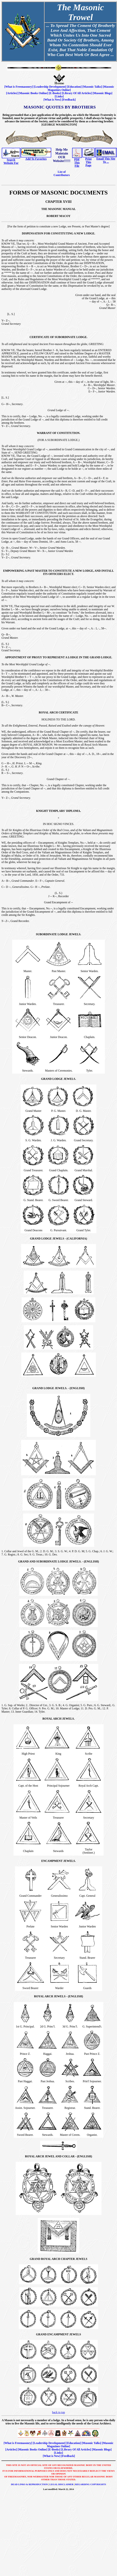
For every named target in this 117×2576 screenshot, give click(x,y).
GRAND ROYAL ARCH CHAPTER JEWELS (58, 2258)
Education (74, 86)
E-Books (55, 93)
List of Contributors (62, 173)
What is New (52, 99)
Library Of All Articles (77, 93)
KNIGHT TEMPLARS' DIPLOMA (58, 810)
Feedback (69, 99)
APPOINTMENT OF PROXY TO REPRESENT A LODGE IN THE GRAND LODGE (58, 657)
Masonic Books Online (33, 93)
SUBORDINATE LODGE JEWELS (58, 934)
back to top (58, 2412)
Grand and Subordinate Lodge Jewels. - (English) (58, 1561)
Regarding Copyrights (90, 2484)
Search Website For (10, 161)
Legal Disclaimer (62, 2484)
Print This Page (88, 162)
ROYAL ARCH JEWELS (58, 1718)
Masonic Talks (92, 86)
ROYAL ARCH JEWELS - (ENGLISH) (58, 1996)
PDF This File (77, 162)
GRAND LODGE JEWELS (58, 1078)
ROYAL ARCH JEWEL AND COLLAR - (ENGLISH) (58, 2156)
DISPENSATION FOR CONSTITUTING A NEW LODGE (58, 233)
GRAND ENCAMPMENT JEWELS (58, 2334)
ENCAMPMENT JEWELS (58, 1860)
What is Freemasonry (18, 86)
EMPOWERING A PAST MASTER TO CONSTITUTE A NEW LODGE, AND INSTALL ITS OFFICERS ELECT (58, 572)
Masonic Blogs (102, 93)
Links (59, 96)
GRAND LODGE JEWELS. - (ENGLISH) (58, 1388)
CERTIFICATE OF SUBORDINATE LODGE (58, 337)
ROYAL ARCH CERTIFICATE (58, 712)
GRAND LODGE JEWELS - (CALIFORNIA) (58, 1238)
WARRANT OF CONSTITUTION (58, 432)
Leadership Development (49, 86)
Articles (12, 93)
